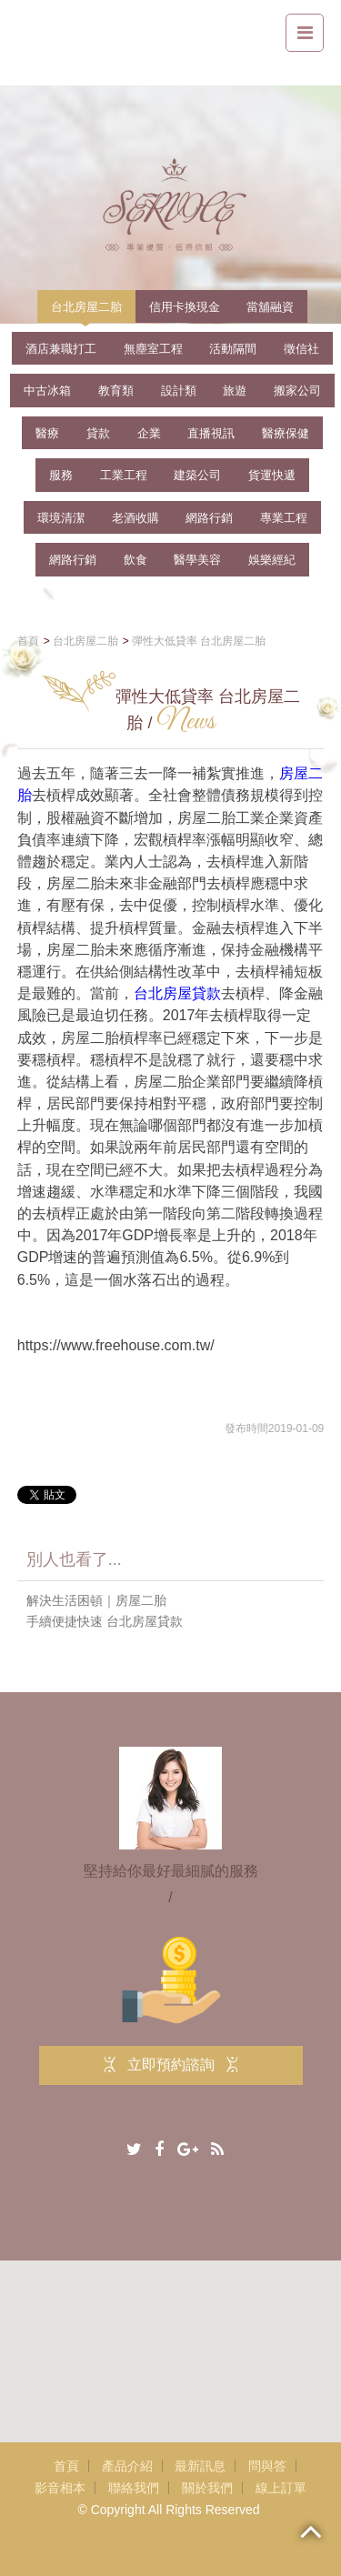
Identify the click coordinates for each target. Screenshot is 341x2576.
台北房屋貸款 (177, 994)
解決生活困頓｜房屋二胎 (96, 1600)
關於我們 (207, 2488)
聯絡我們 (133, 2488)
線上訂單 (281, 2488)
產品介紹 (127, 2466)
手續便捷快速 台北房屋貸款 (104, 1621)
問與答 (267, 2466)
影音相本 (60, 2488)
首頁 (66, 2466)
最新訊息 (200, 2466)
